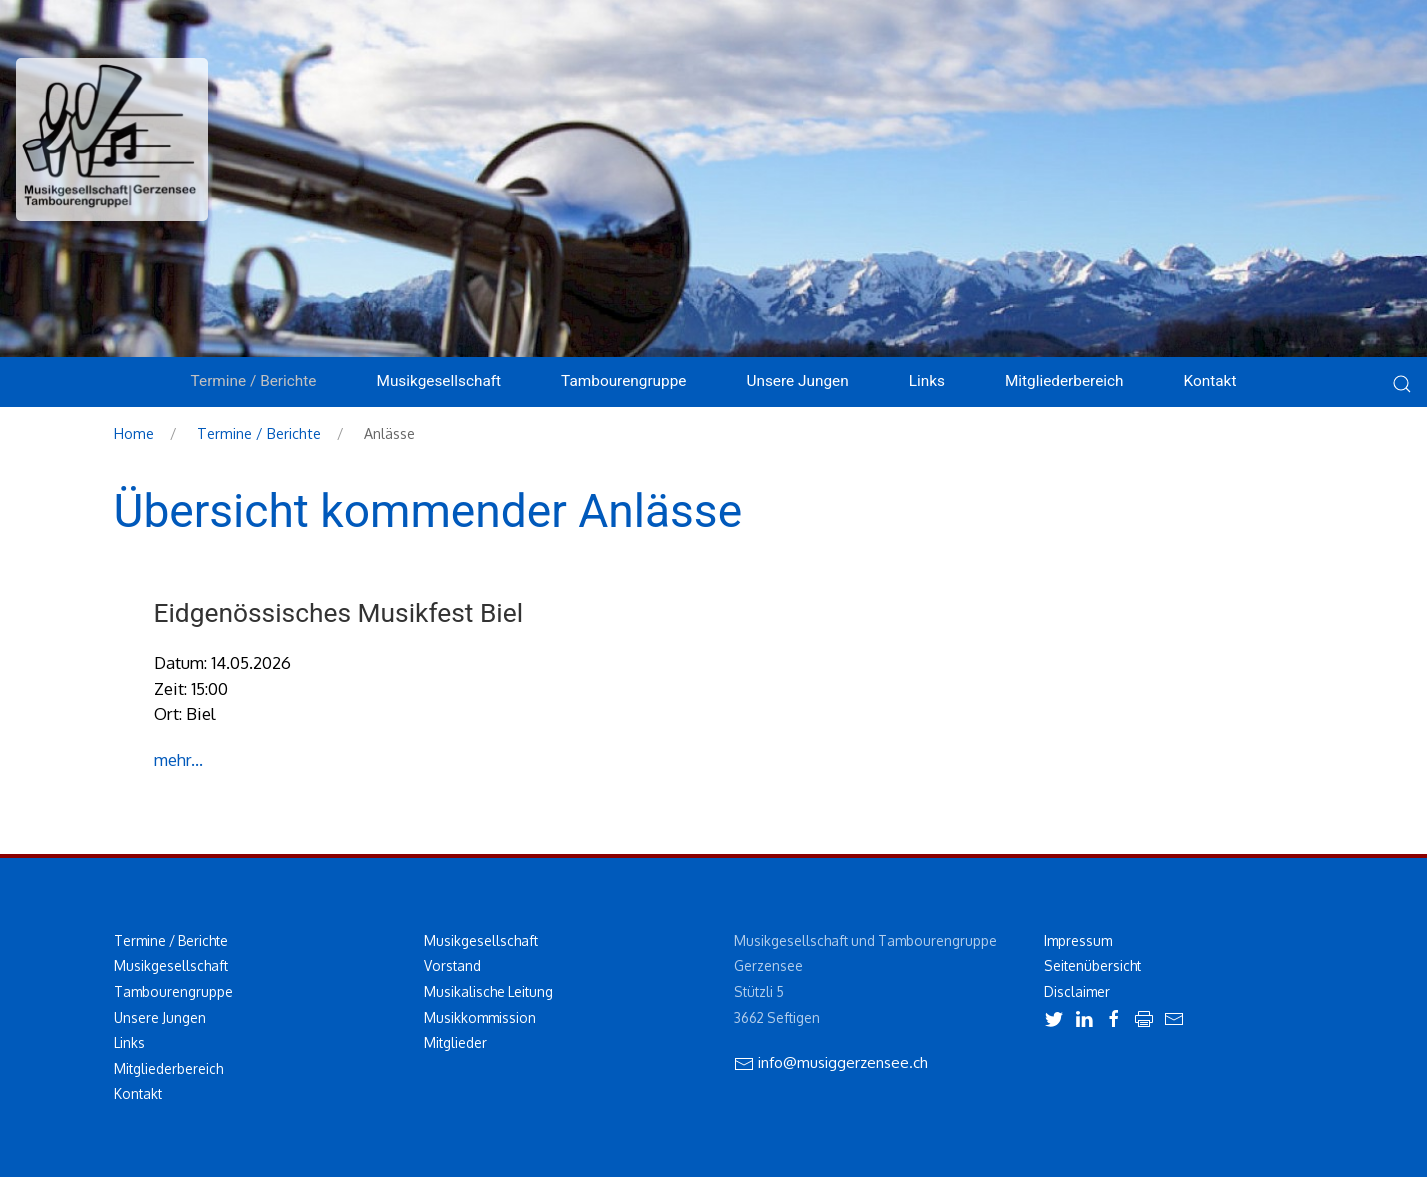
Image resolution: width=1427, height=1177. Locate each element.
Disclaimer (1077, 991)
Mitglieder (455, 1042)
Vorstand (452, 965)
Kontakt (1210, 381)
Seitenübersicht (1092, 965)
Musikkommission (480, 1017)
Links (927, 381)
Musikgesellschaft (171, 965)
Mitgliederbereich (1064, 381)
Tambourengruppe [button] (623, 381)
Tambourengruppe (173, 991)
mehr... (178, 759)
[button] (1402, 397)
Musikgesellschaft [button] (438, 381)
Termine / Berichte (259, 433)
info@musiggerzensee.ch (831, 1062)
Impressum (1078, 940)
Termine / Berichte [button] (254, 381)
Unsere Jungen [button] (797, 381)
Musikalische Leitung (488, 991)
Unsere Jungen (160, 1017)
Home (134, 433)
